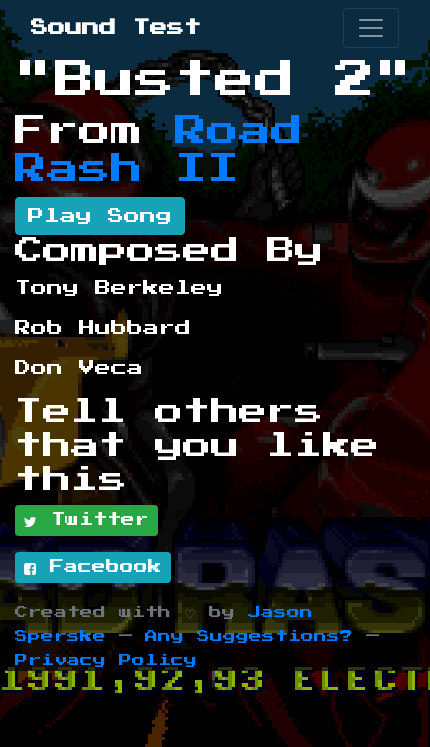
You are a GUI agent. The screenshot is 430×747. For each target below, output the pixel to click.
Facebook (93, 568)
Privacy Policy (106, 660)
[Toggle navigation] (371, 28)
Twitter (86, 521)
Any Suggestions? (249, 636)
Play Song (100, 216)
